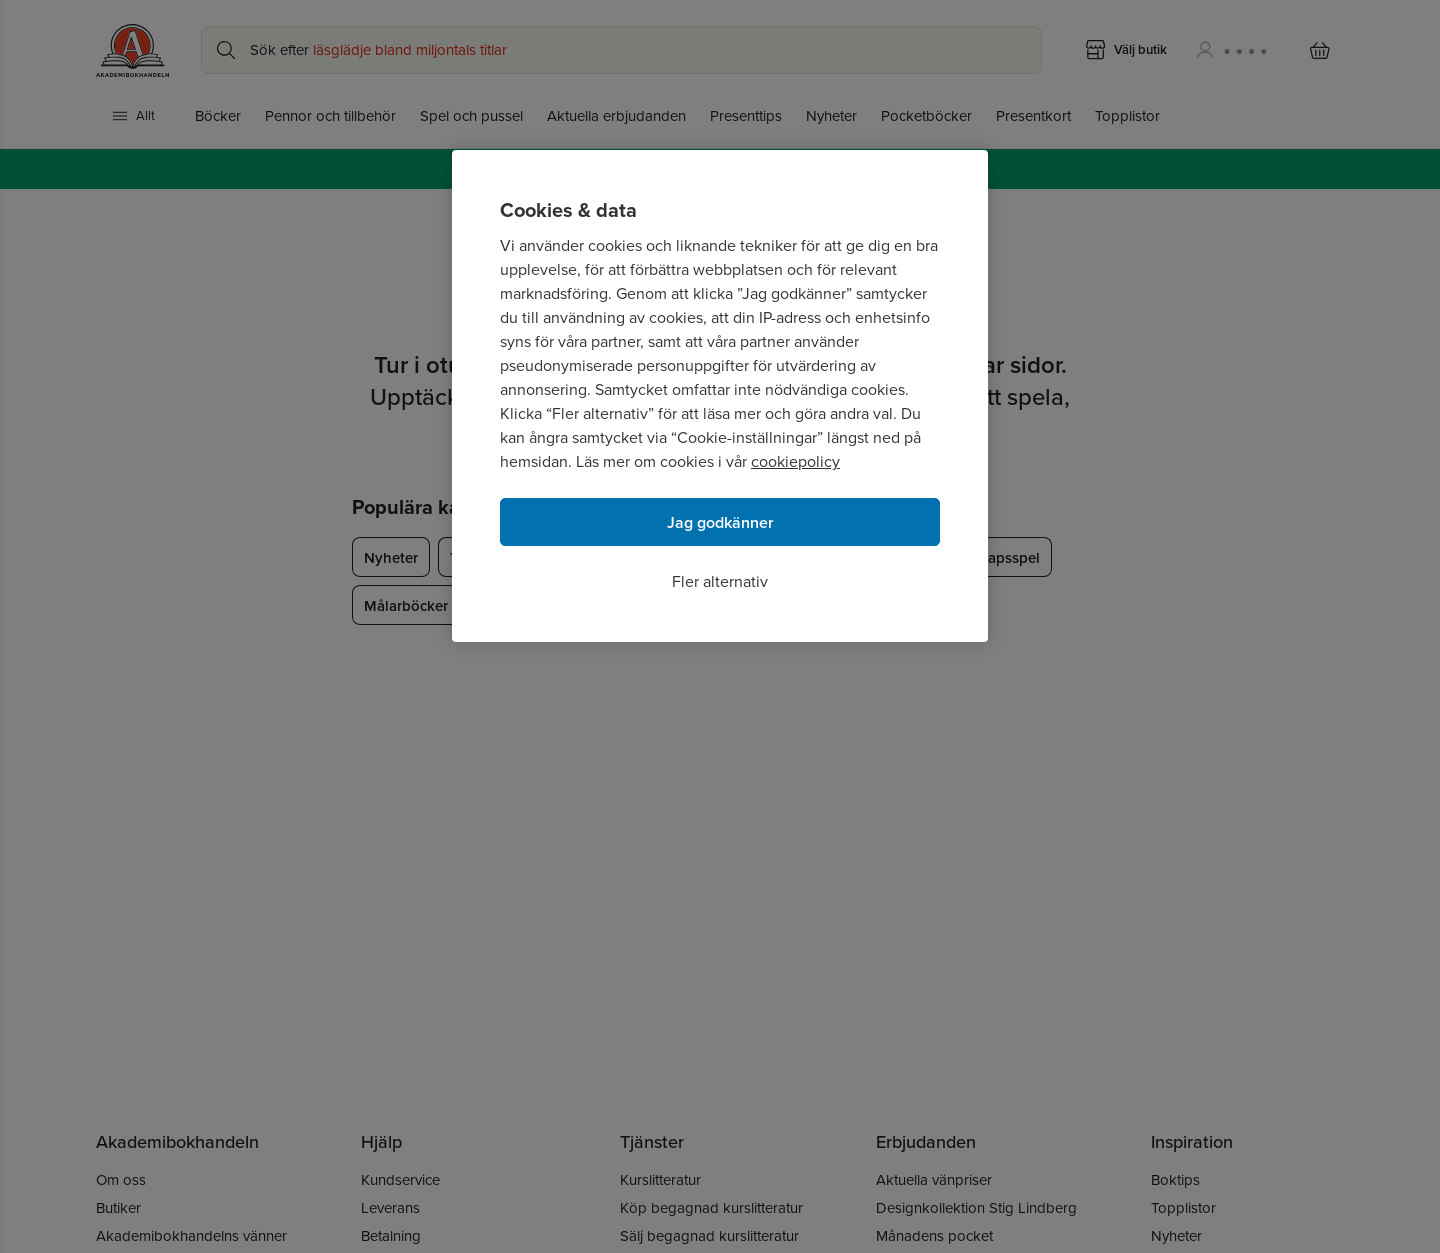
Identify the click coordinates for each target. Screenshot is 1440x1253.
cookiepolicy (795, 461)
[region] (720, 396)
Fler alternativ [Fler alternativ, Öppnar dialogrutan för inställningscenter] (720, 581)
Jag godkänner (720, 522)
